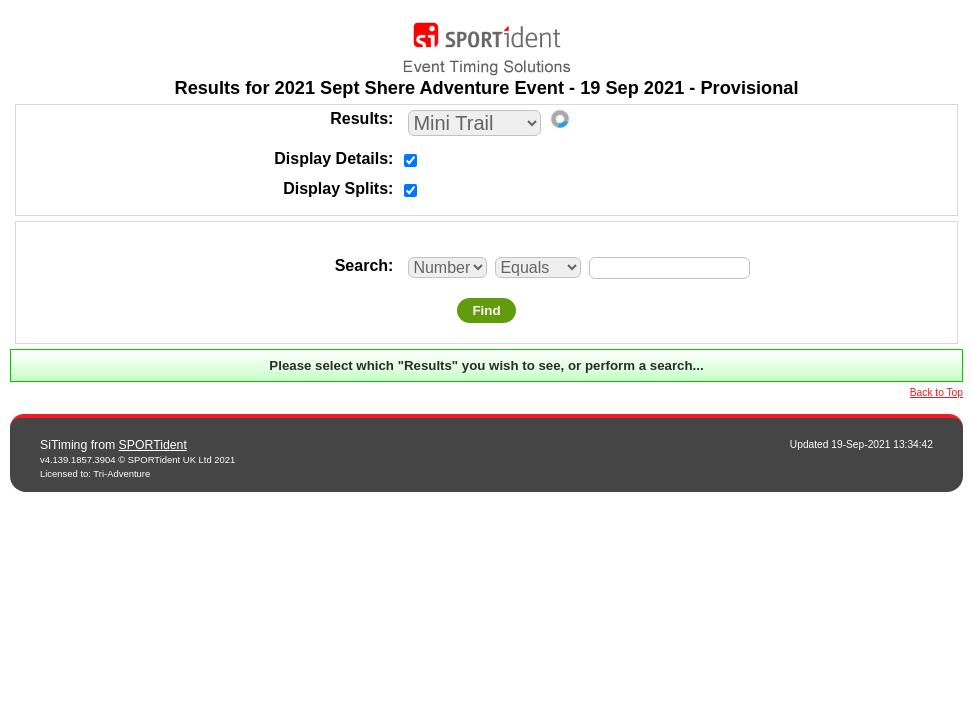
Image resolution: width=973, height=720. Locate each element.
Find (486, 310)
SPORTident (153, 445)
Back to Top (936, 392)
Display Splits (335, 188)
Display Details (331, 158)
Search (361, 265)
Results (359, 118)
